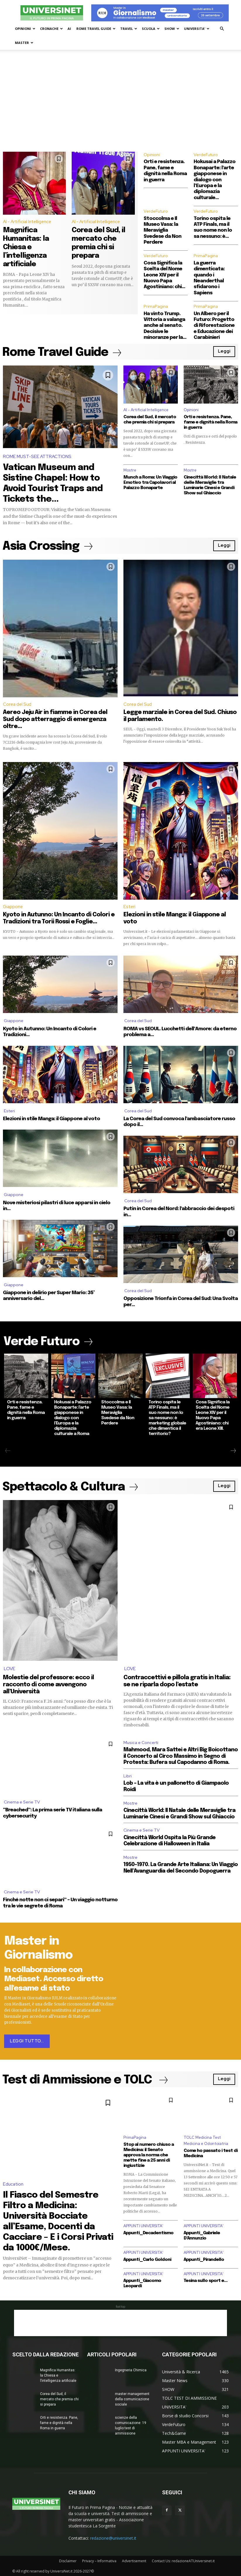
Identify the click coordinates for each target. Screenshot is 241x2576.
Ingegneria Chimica (131, 2369)
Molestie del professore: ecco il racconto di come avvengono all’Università (48, 1685)
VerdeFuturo (206, 154)
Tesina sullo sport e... (206, 2280)
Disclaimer (68, 2560)
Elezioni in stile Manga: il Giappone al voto (51, 1118)
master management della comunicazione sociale (132, 2398)
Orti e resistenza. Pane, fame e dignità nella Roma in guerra (210, 422)
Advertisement (134, 2560)
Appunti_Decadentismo (148, 2232)
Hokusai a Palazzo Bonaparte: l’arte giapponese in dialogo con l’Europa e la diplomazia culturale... (214, 179)
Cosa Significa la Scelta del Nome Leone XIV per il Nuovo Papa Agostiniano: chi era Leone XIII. (213, 1415)
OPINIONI (25, 28)
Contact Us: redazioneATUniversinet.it (183, 2560)
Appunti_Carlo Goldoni (147, 2258)
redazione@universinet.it (113, 2537)
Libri (127, 1776)
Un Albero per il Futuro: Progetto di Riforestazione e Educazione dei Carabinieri (214, 325)
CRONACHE (51, 28)
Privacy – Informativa (99, 2560)
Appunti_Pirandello (204, 2258)
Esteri (129, 907)
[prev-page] (8, 1451)
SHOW (171, 28)
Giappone (13, 907)
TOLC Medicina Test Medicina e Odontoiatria (206, 2139)
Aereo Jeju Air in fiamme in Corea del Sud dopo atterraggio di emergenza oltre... (55, 719)
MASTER (24, 42)
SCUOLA (151, 28)
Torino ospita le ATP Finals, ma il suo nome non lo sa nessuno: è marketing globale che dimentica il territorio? (167, 1418)
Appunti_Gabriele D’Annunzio (202, 2235)
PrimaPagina (206, 255)
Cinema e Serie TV (22, 1802)
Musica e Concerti (140, 1742)
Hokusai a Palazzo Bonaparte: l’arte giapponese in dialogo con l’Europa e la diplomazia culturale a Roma (72, 1418)
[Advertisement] (120, 108)
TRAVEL (128, 28)
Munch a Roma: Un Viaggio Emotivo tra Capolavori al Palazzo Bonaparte (150, 482)
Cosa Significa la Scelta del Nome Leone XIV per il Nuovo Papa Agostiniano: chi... (164, 275)
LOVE (9, 1669)
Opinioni (152, 154)
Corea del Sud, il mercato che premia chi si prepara (59, 2398)
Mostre (129, 470)
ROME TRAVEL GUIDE (96, 28)
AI (69, 28)
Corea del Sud (17, 704)
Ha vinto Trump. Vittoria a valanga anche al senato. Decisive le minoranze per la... (165, 325)
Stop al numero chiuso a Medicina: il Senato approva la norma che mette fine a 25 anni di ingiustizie (148, 2154)
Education (13, 2183)
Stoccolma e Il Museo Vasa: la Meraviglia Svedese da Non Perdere (162, 230)
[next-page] (233, 1451)
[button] (222, 29)
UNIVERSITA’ (196, 28)
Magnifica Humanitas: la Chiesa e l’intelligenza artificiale (26, 247)
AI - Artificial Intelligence (27, 222)
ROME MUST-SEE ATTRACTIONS (37, 456)
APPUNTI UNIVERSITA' (143, 2225)
